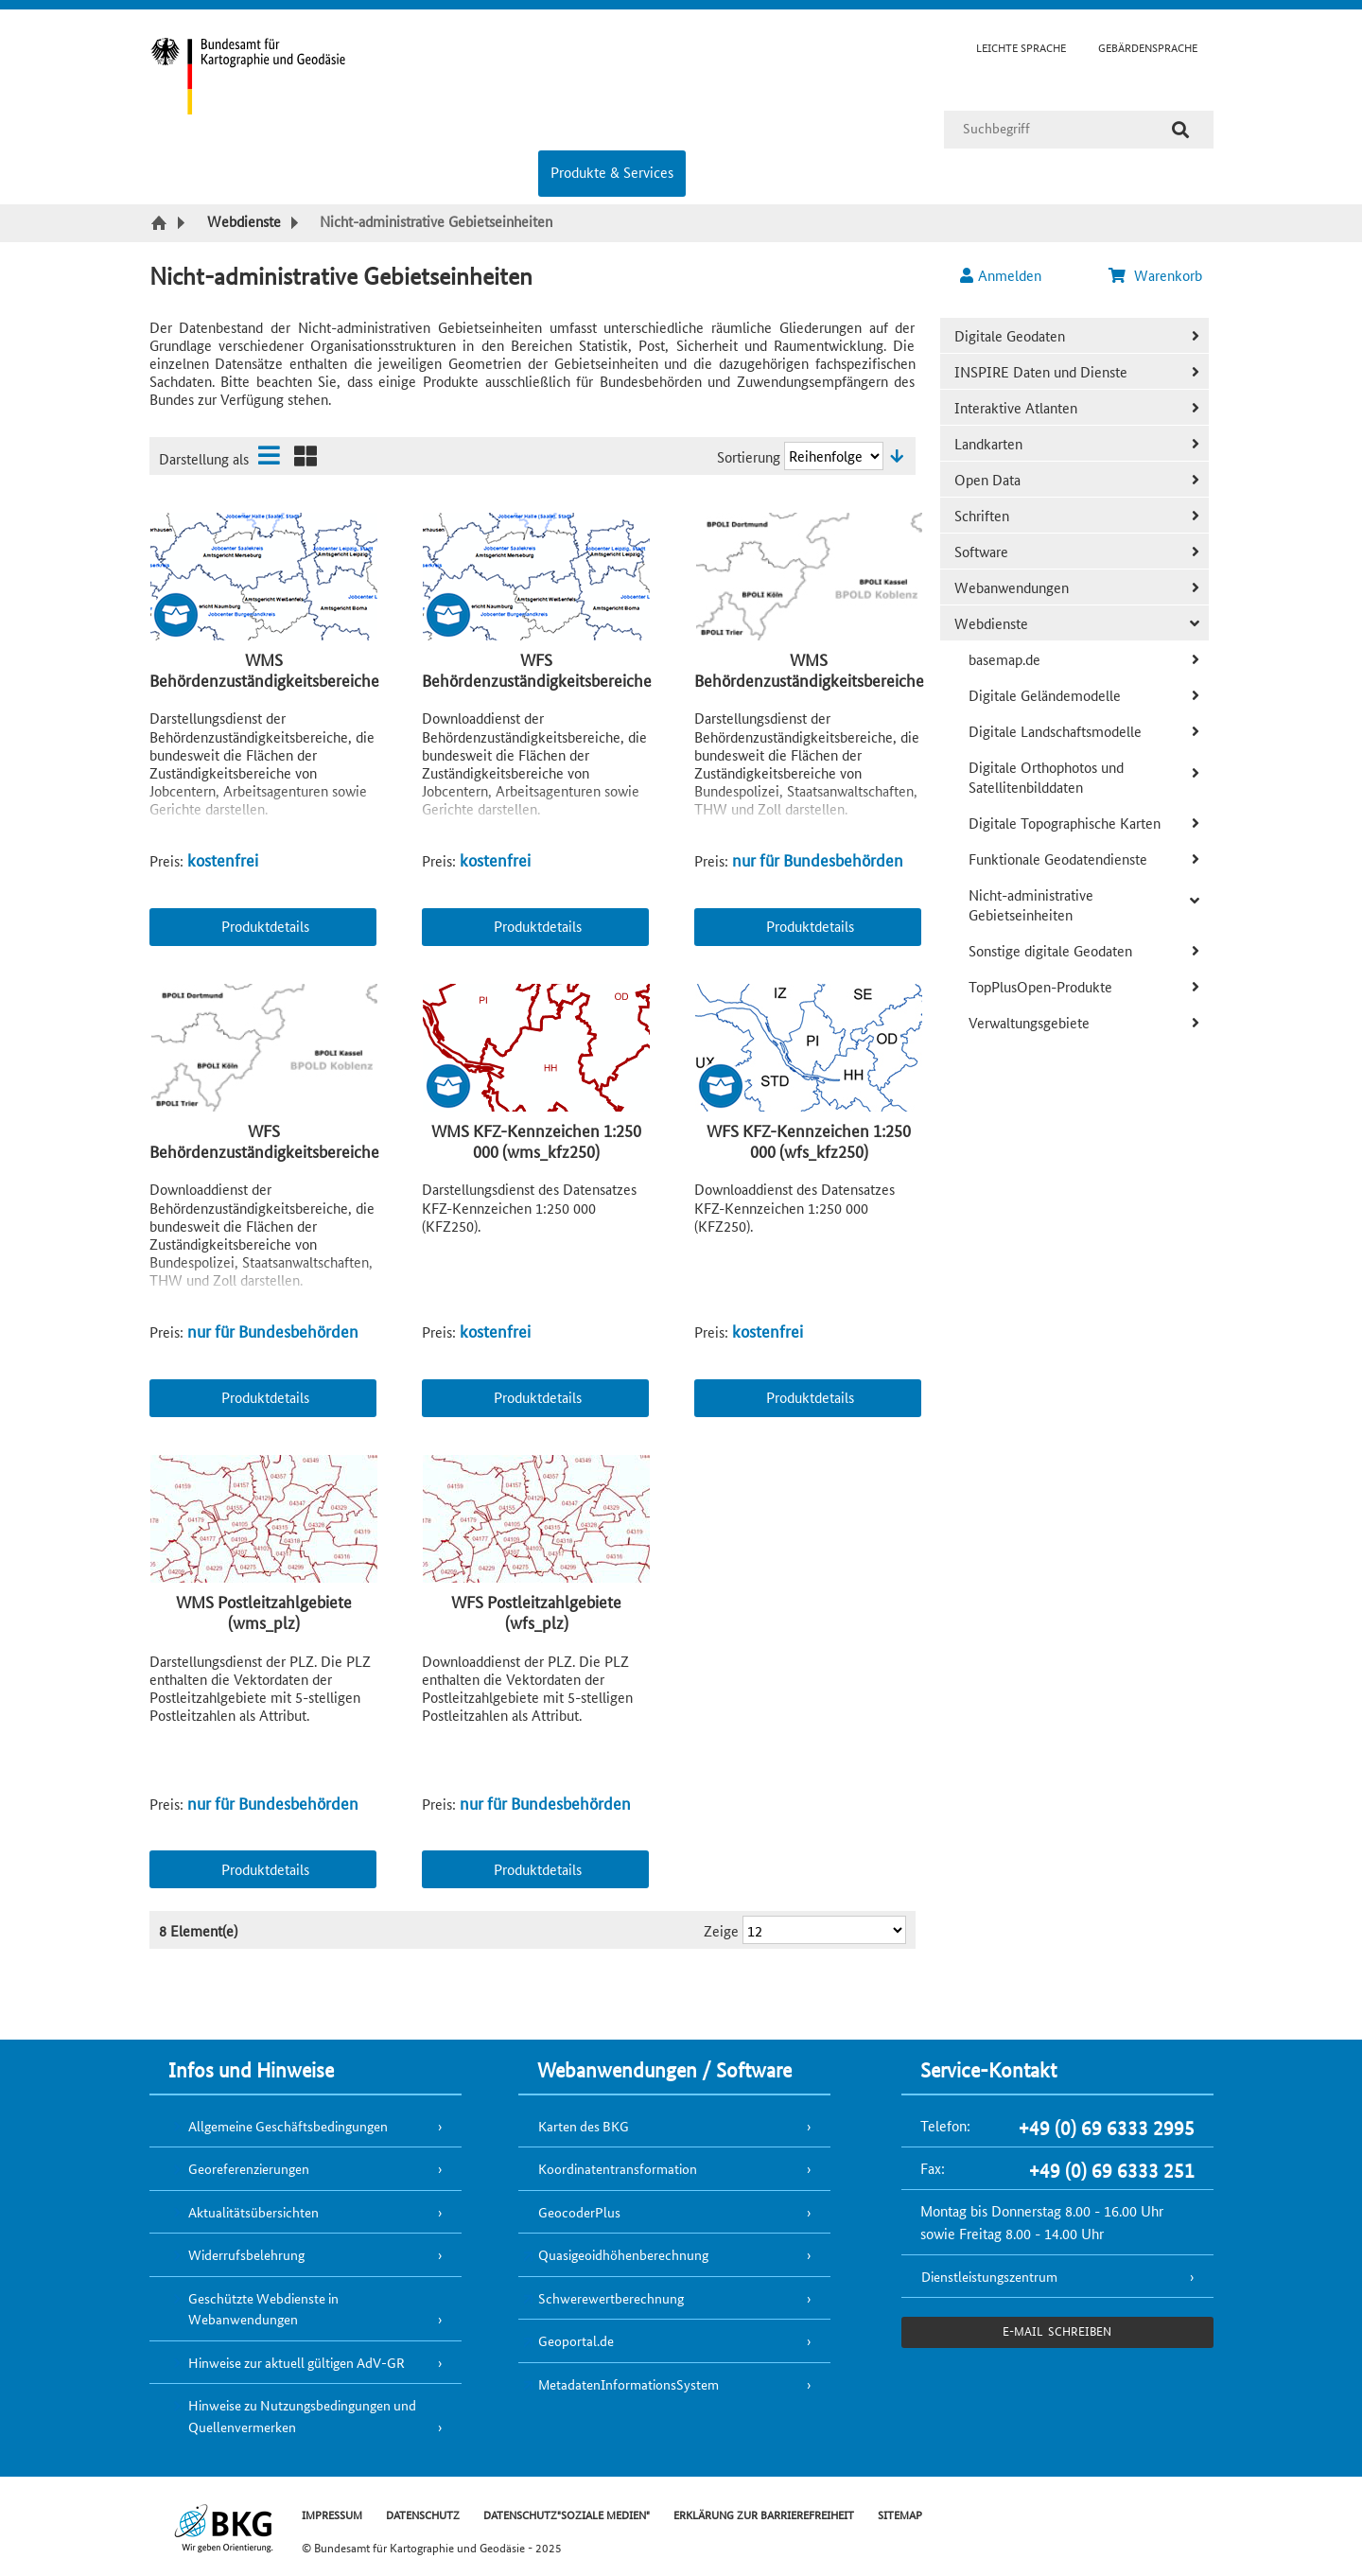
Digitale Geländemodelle (1045, 695)
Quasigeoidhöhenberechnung (623, 2254)
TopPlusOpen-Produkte (1040, 986)
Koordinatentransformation (617, 2168)
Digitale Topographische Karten (1065, 822)
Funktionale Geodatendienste (1058, 858)
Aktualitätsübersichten (253, 2211)
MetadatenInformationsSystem (628, 2383)
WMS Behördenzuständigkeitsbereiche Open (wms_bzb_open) (264, 679)
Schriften (981, 515)
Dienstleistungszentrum (989, 2276)
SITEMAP (900, 2514)
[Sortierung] (833, 456)
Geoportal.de (576, 2340)
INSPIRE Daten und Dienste (1040, 371)
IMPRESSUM (332, 2514)
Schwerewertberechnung (611, 2297)
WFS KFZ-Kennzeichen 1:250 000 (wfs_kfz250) (809, 1140)
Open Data (987, 479)
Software (981, 551)
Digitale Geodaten (1009, 335)
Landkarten (988, 443)
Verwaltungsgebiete (1029, 1022)
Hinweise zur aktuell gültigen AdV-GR (296, 2362)
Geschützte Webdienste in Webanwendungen (263, 2308)
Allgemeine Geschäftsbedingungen (288, 2125)
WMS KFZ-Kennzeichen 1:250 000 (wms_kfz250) (536, 1140)
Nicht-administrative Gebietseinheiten (1031, 904)
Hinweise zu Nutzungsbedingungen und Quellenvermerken (302, 2415)
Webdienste (991, 623)
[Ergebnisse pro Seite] (824, 1930)
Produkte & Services (611, 172)
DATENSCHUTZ (423, 2514)
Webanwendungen (1011, 587)
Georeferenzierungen (248, 2168)
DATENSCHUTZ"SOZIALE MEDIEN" (566, 2514)
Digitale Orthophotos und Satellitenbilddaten (1046, 777)
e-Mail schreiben (1057, 2330)
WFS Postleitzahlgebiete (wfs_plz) (536, 1611)
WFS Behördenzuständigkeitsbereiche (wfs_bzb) (264, 1151)
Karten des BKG (583, 2125)
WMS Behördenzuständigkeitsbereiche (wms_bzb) (809, 679)
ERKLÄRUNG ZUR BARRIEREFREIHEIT (763, 2514)
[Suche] (1180, 130)
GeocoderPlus (579, 2211)
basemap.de (1004, 659)
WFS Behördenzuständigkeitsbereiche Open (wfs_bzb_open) (537, 679)
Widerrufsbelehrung (246, 2254)
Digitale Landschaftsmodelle (1055, 731)
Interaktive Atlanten (1015, 407)
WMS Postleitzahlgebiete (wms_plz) (264, 1611)
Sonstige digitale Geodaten (1050, 950)
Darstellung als (204, 458)
